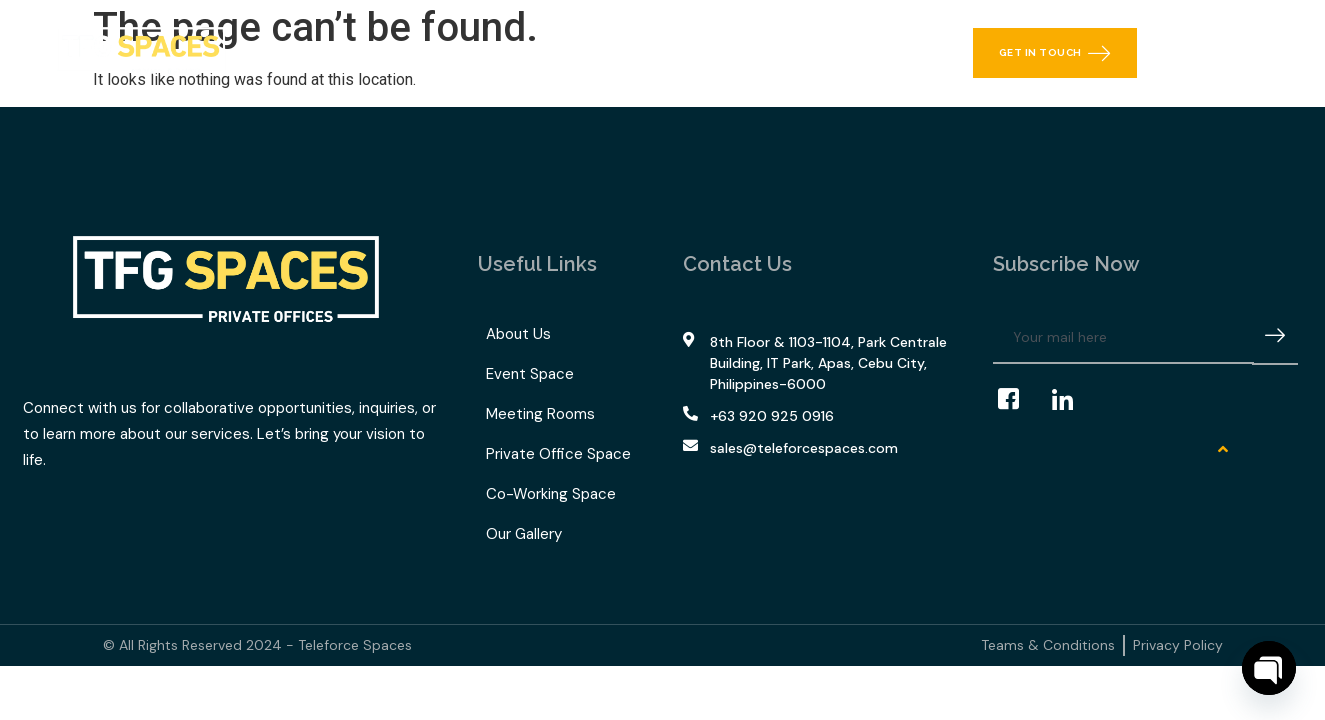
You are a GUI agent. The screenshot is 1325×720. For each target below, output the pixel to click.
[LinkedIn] (1072, 400)
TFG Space (591, 53)
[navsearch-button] (1227, 53)
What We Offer (443, 53)
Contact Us (829, 53)
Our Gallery (715, 53)
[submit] (1275, 338)
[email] (1123, 338)
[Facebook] (1018, 400)
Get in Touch (1055, 53)
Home (325, 53)
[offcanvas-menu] (1275, 53)
